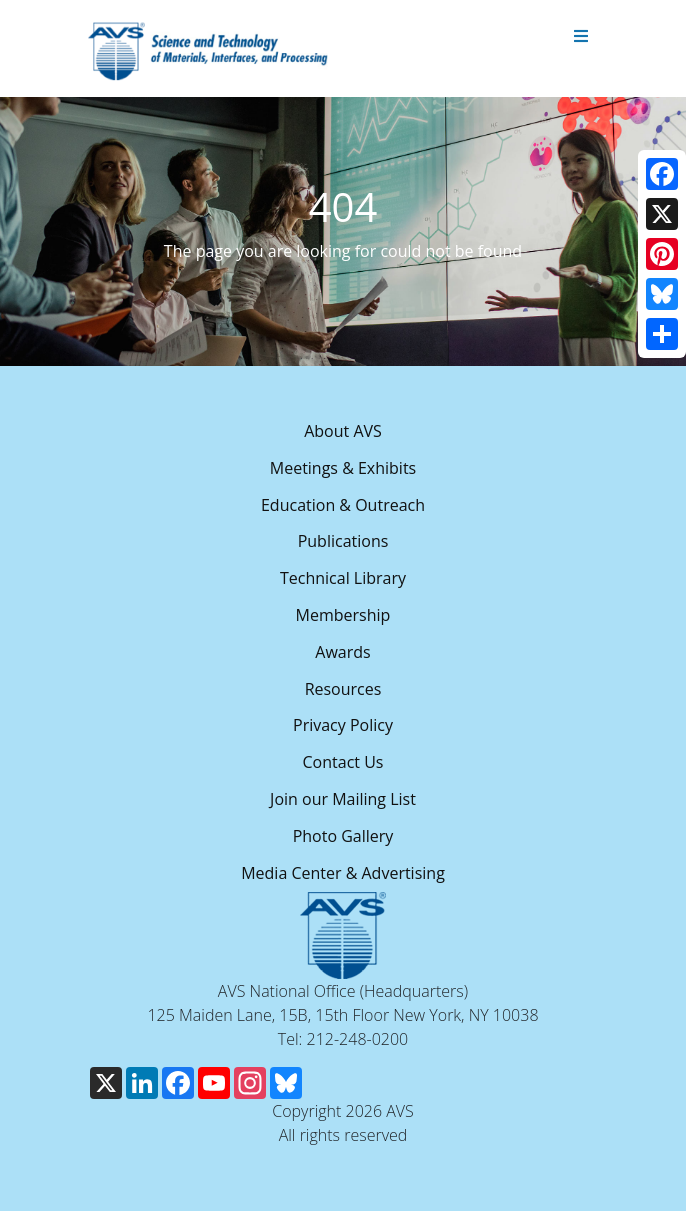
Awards (342, 652)
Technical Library (343, 578)
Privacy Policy (343, 725)
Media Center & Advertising (343, 873)
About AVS (343, 431)
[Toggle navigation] (581, 37)
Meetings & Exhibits (343, 468)
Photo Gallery (343, 836)
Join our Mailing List (343, 799)
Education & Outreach (343, 505)
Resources (343, 689)
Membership (343, 615)
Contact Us (343, 762)
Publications (343, 541)
